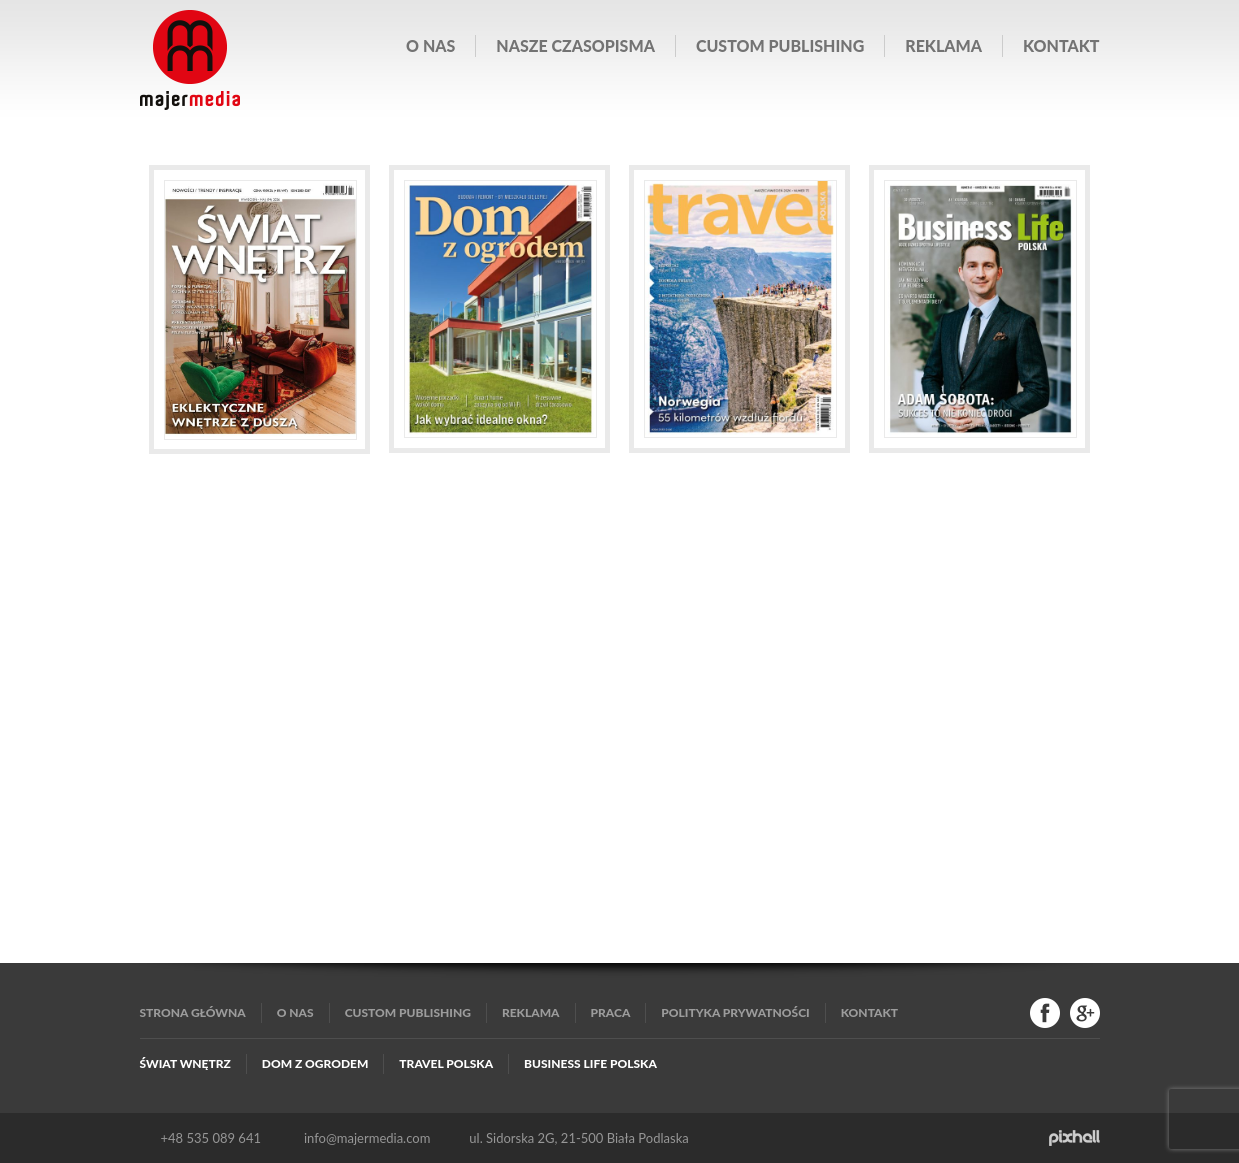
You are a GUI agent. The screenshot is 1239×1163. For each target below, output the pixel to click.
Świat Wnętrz (185, 1063)
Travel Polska (446, 1063)
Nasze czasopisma (575, 45)
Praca (611, 1012)
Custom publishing (780, 45)
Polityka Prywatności (735, 1012)
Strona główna (193, 1012)
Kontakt (1061, 45)
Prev (165, 370)
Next (1075, 370)
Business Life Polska (590, 1063)
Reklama (943, 45)
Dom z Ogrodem (315, 1063)
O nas (430, 45)
